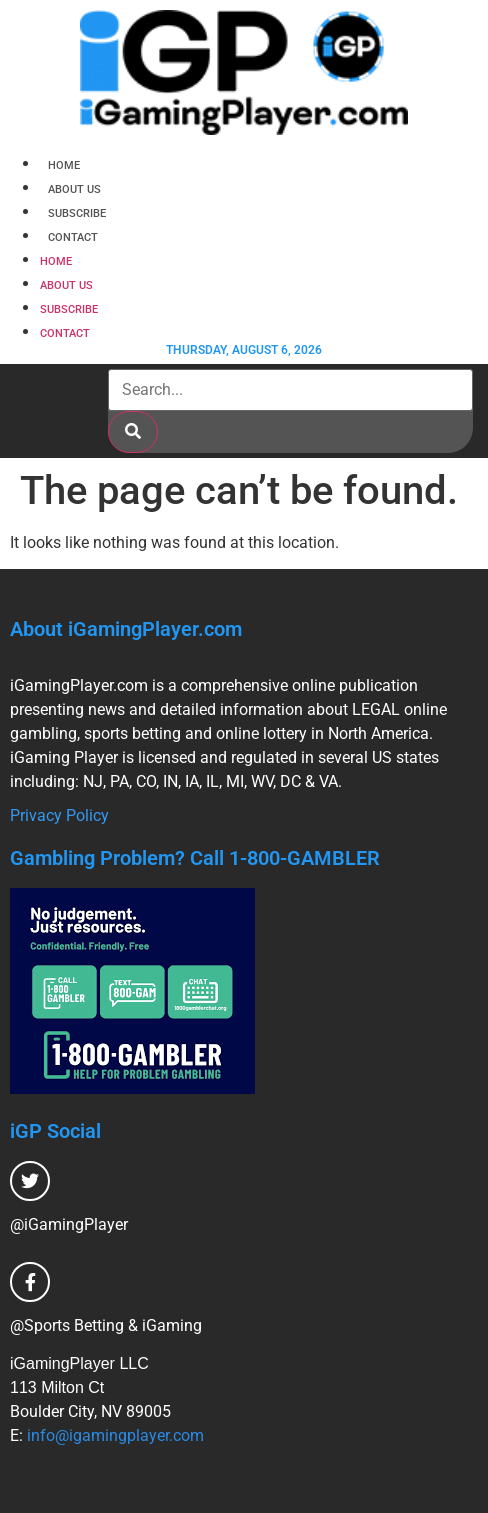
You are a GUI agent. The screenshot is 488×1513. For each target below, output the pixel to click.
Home (64, 165)
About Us (74, 189)
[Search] (133, 432)
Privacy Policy (59, 815)
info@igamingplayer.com (115, 1435)
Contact (73, 237)
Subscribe (77, 213)
